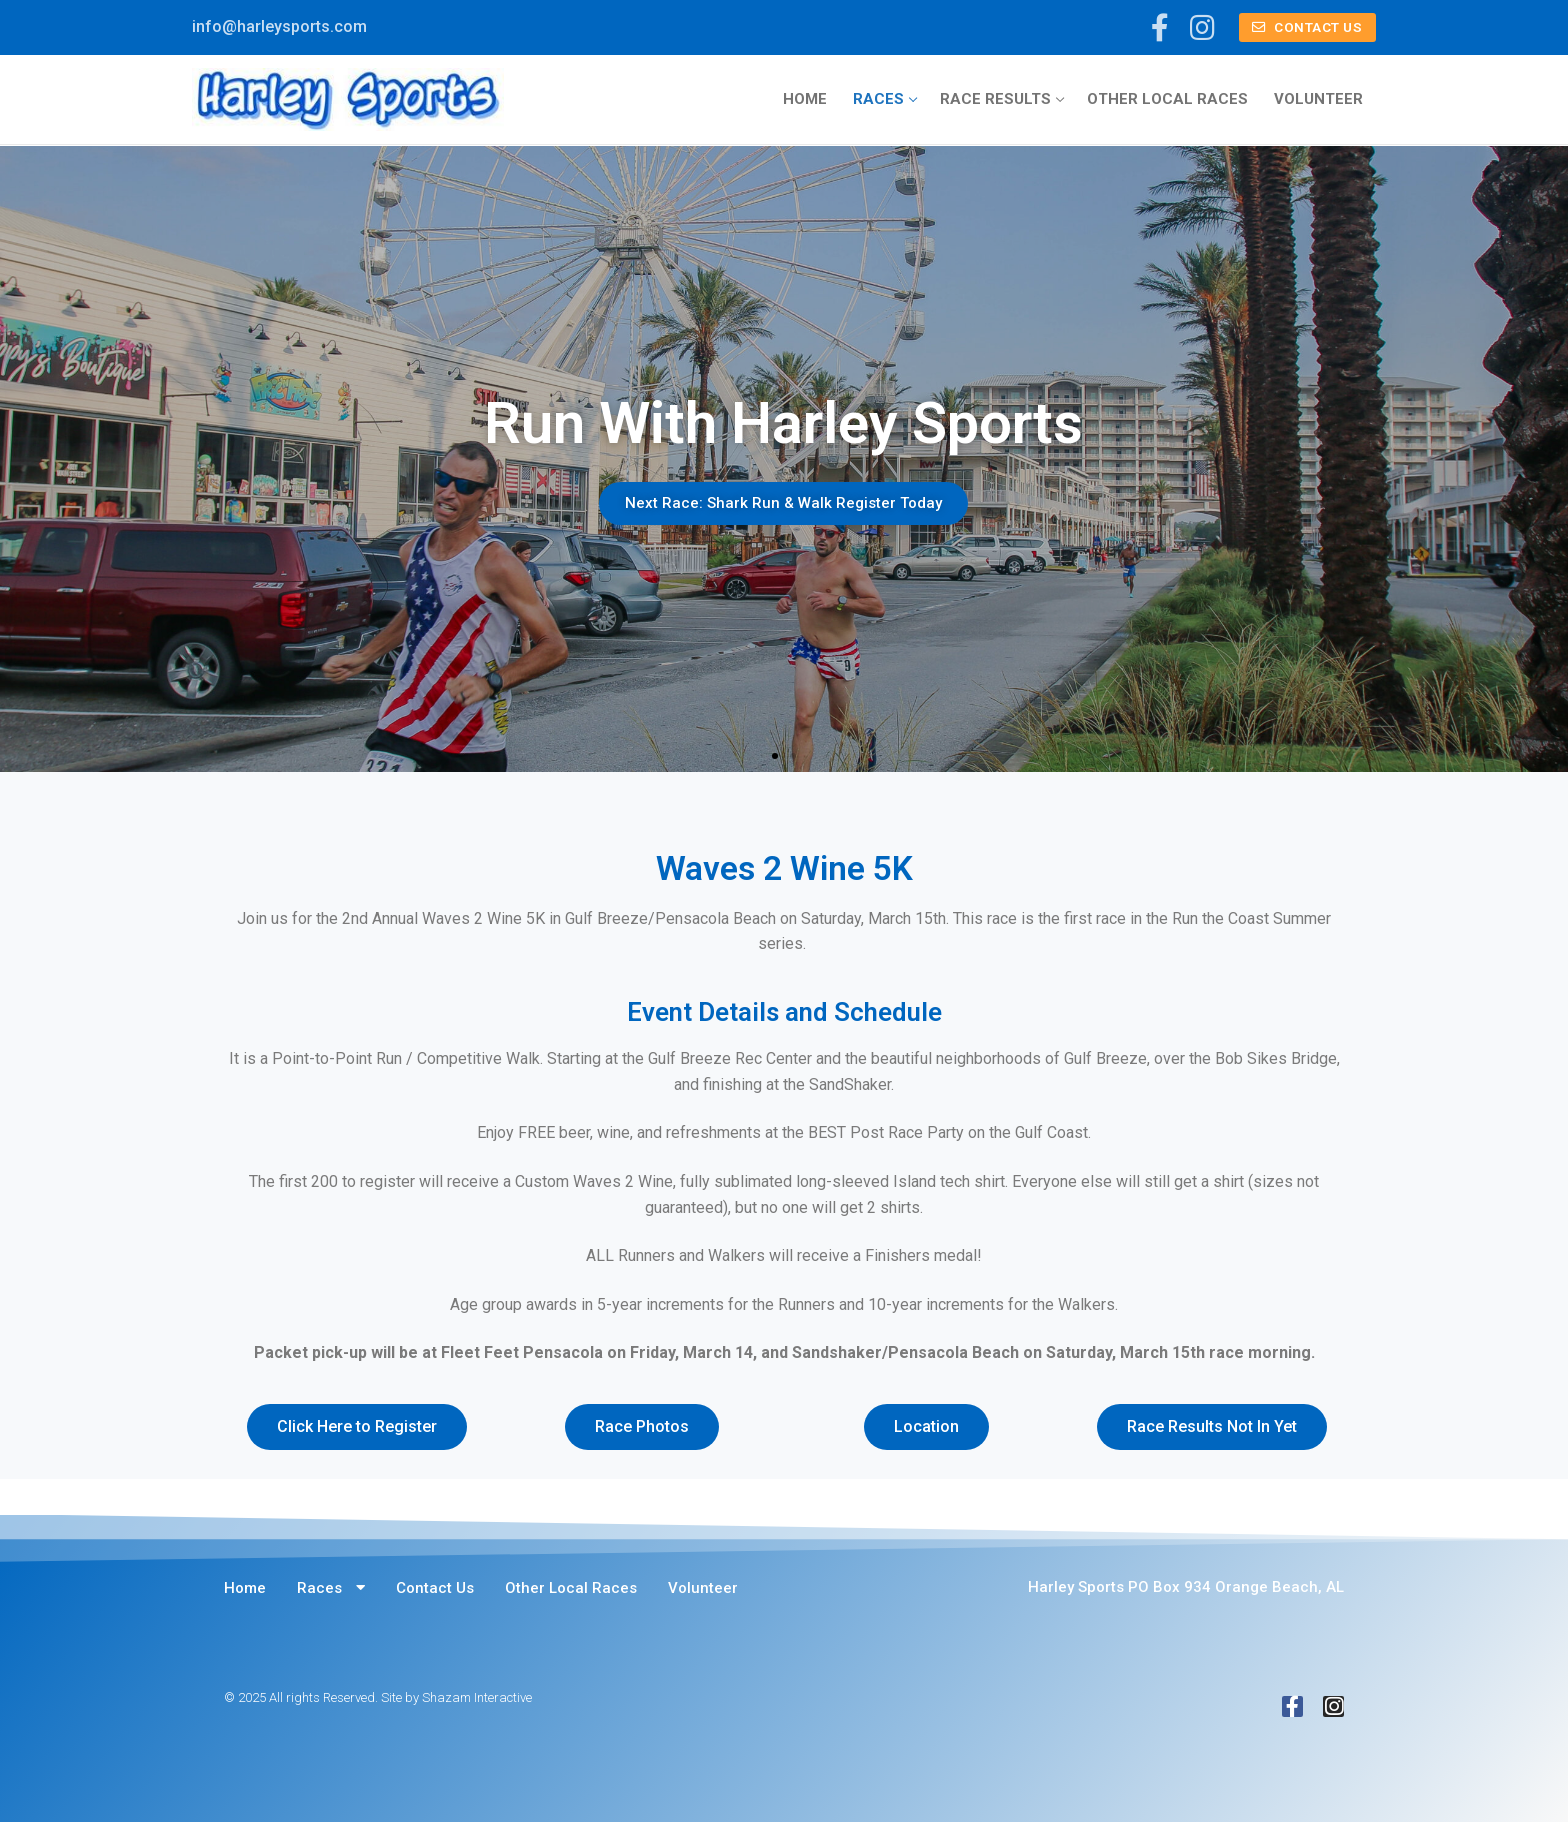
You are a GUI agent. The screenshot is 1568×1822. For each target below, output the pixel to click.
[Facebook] (1161, 28)
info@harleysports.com (279, 26)
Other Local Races (571, 1588)
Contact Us (1307, 27)
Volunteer (703, 1588)
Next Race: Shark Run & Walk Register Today (784, 503)
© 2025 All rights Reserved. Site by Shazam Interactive (378, 1697)
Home (245, 1588)
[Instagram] (1202, 28)
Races (331, 1587)
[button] (775, 756)
